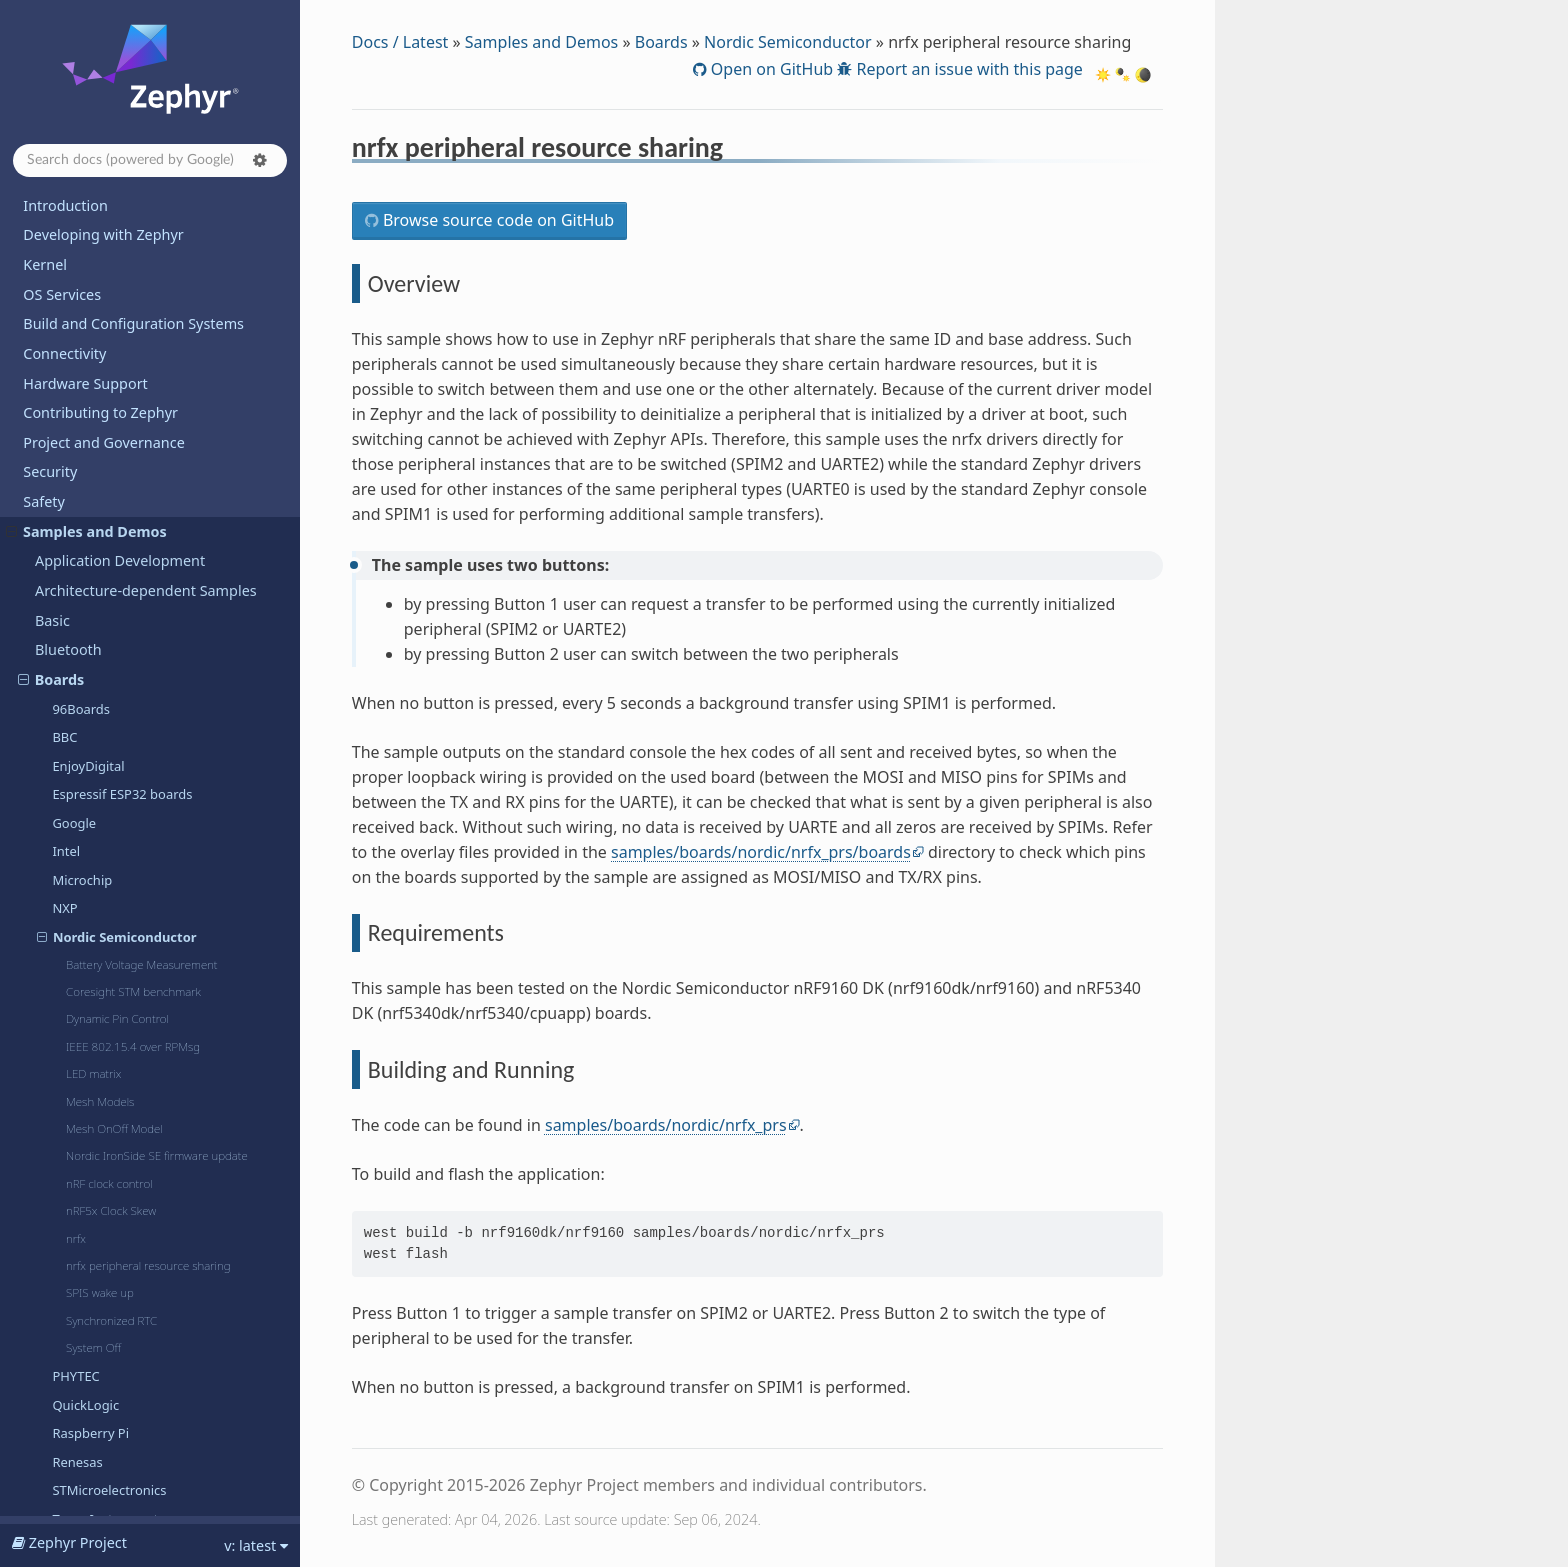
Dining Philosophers (98, 1220)
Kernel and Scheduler (107, 864)
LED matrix (93, 272)
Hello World (71, 1249)
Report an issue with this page (967, 69)
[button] (260, 160)
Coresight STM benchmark (133, 190)
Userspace (70, 1160)
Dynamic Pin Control (117, 217)
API (34, 1382)
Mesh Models (100, 300)
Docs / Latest (400, 42)
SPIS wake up (100, 491)
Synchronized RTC (111, 519)
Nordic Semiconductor (788, 42)
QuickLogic (85, 604)
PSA (48, 953)
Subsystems (75, 1071)
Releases (52, 1308)
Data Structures (87, 775)
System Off (93, 546)
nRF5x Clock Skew (111, 409)
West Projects (68, 1471)
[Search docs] (150, 160)
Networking (74, 894)
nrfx (76, 437)
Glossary (52, 1501)
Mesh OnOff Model (114, 327)
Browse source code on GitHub (496, 220)
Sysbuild (63, 1101)
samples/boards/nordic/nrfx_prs (666, 1125)
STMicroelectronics (109, 689)
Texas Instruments (108, 718)
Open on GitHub (770, 69)
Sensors (61, 1012)
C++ (48, 746)
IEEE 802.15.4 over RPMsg (133, 245)
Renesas (77, 661)
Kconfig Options (77, 1412)
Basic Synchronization (103, 1190)
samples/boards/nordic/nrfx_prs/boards (761, 852)
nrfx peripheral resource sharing (148, 464)
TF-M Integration (91, 1131)
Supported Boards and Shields (125, 1279)
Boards (661, 42)
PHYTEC (75, 575)
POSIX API (69, 923)
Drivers (59, 805)
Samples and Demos (541, 42)
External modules (94, 834)
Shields (59, 1042)
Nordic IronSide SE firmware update (157, 354)
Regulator (68, 983)
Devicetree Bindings (90, 1441)
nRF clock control (109, 382)
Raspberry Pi (90, 632)
